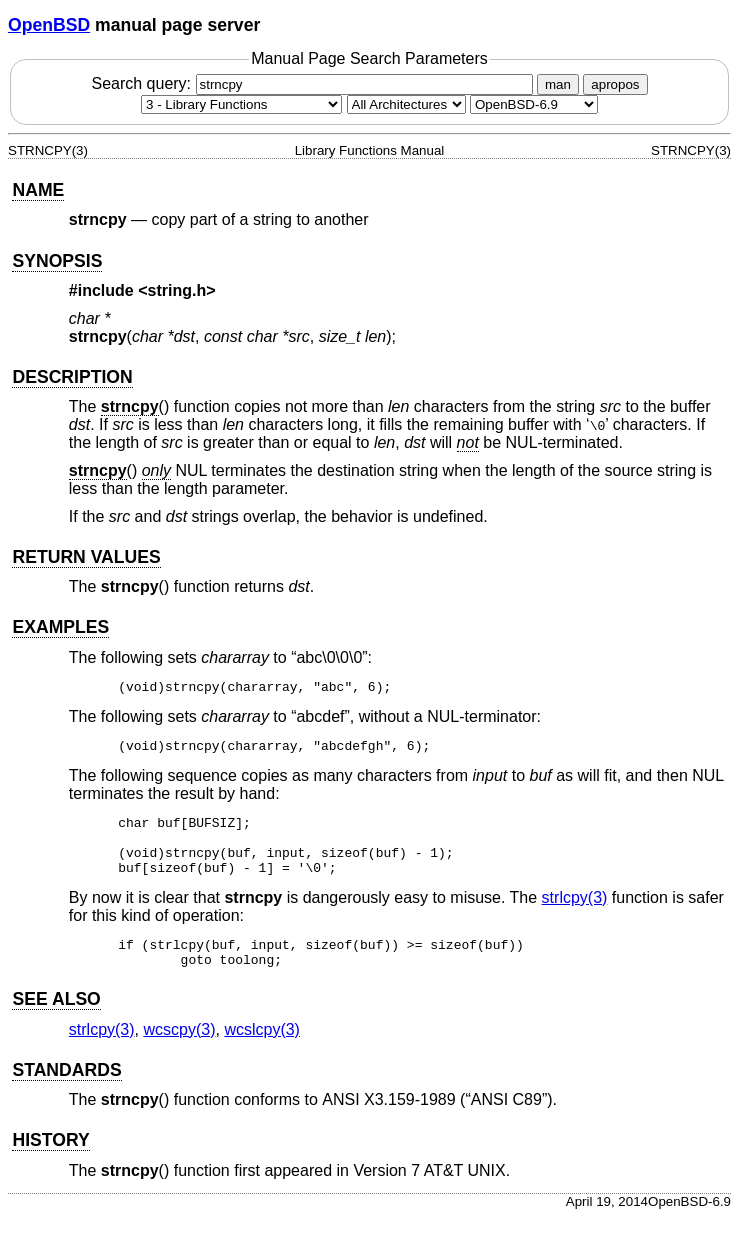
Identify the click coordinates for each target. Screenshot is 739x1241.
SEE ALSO (56, 1023)
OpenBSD (49, 25)
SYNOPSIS (57, 261)
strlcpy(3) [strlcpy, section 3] (575, 915)
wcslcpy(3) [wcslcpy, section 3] (262, 1053)
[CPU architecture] (406, 104)
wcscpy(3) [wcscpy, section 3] (179, 1053)
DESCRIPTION (72, 377)
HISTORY (50, 1164)
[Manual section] (241, 104)
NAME (38, 190)
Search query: (314, 83)
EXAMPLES (60, 627)
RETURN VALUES (86, 557)
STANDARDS (66, 1094)
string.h (177, 290)
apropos (615, 84)
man (558, 84)
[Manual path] (534, 104)
